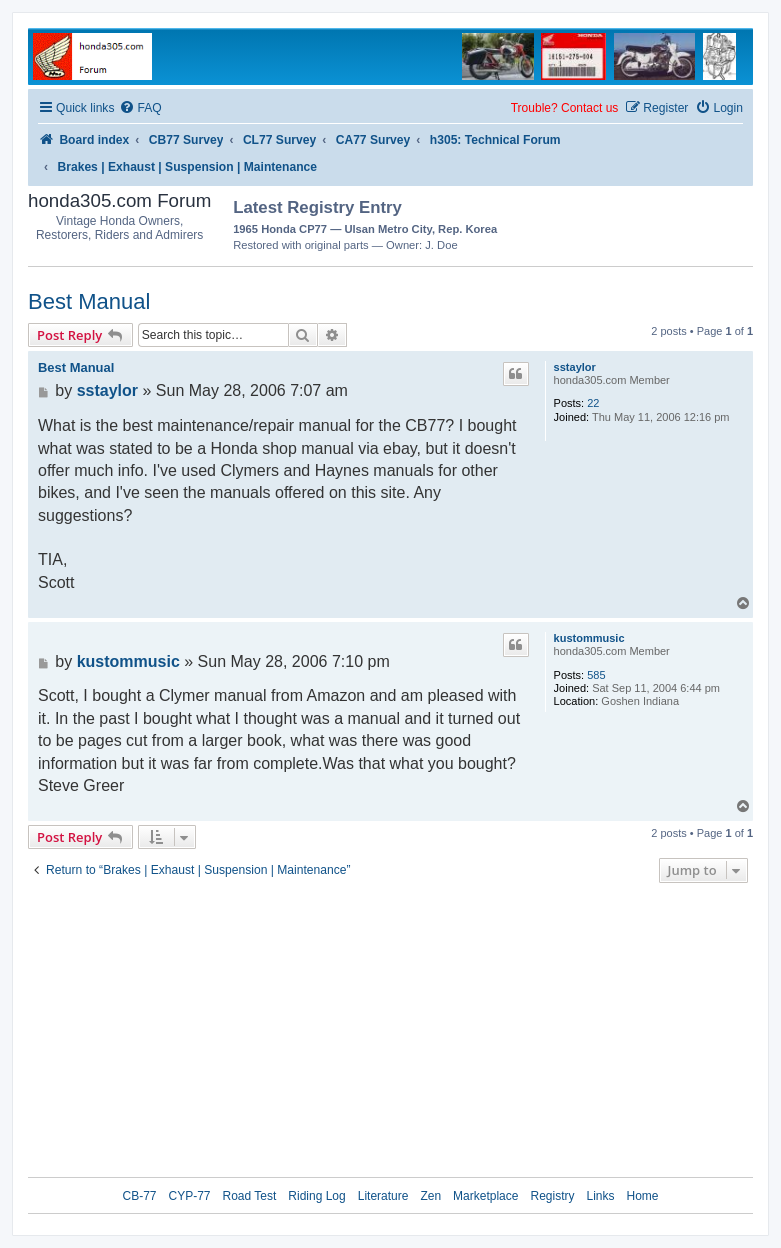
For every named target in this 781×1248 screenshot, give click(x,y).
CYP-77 (189, 1196)
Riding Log (316, 1196)
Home (643, 1196)
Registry (552, 1196)
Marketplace (485, 1196)
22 (593, 403)
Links (600, 1196)
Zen (430, 1196)
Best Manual (89, 301)
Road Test (250, 1196)
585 (596, 675)
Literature (383, 1196)
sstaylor (575, 367)
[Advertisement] (636, 223)
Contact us (589, 108)
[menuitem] (140, 108)
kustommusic (589, 638)
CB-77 (139, 1196)
